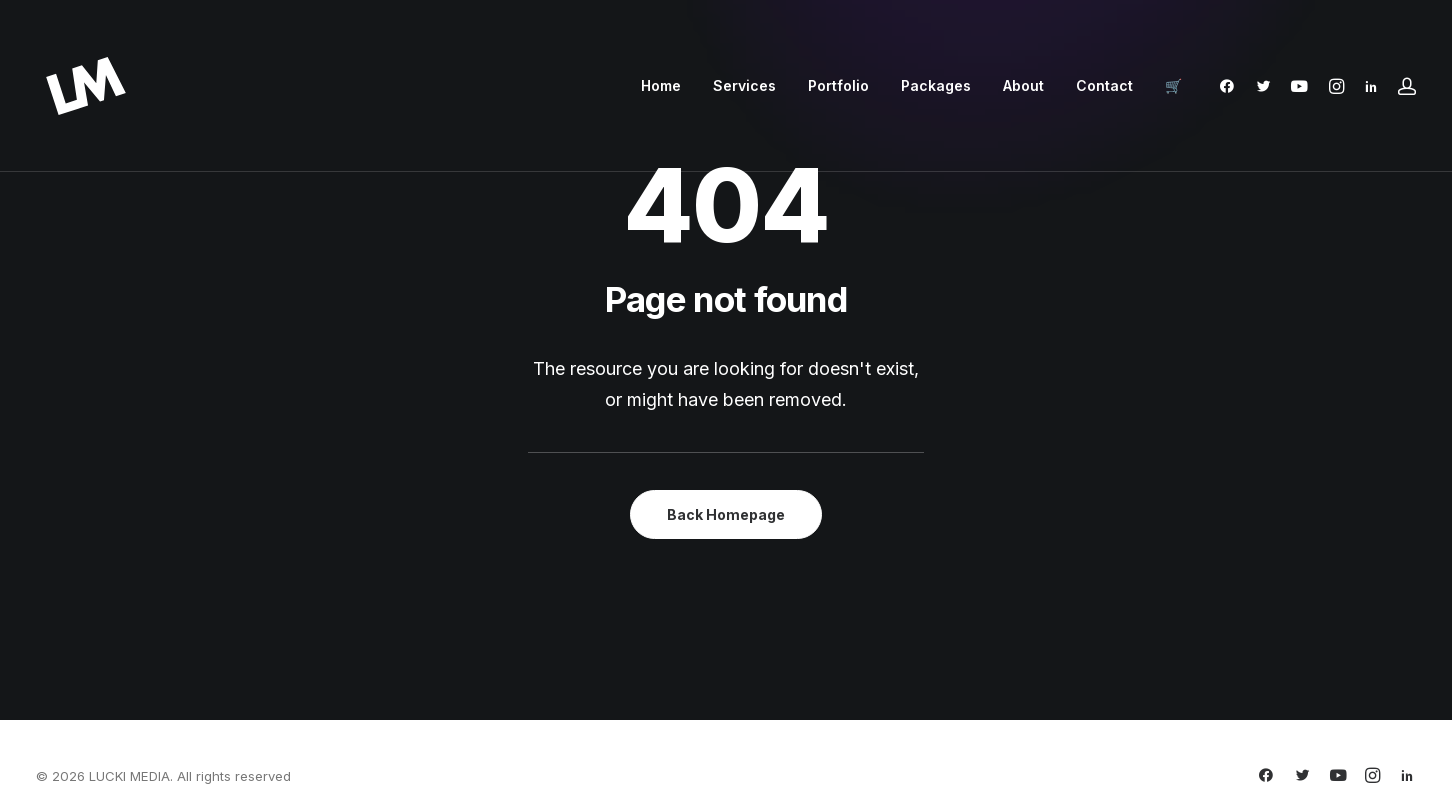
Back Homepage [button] (726, 514)
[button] (1231, 86)
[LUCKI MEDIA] (86, 86)
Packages (936, 85)
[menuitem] (661, 86)
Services (744, 85)
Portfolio (838, 85)
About (1023, 85)
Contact (1104, 85)
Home (661, 85)
